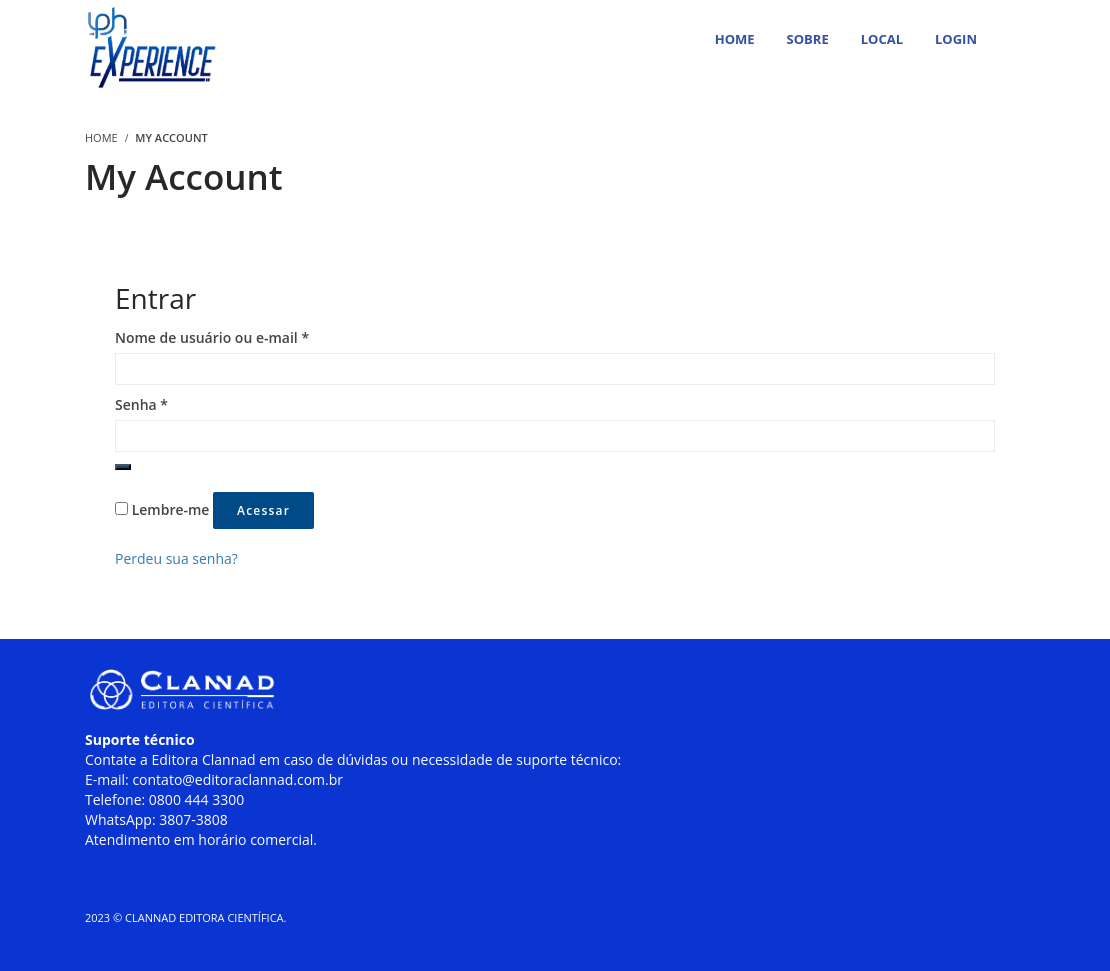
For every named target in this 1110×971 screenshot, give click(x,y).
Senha (141, 404)
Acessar (263, 510)
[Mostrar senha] (123, 467)
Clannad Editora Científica (204, 917)
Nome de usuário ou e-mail (212, 337)
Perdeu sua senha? (176, 558)
